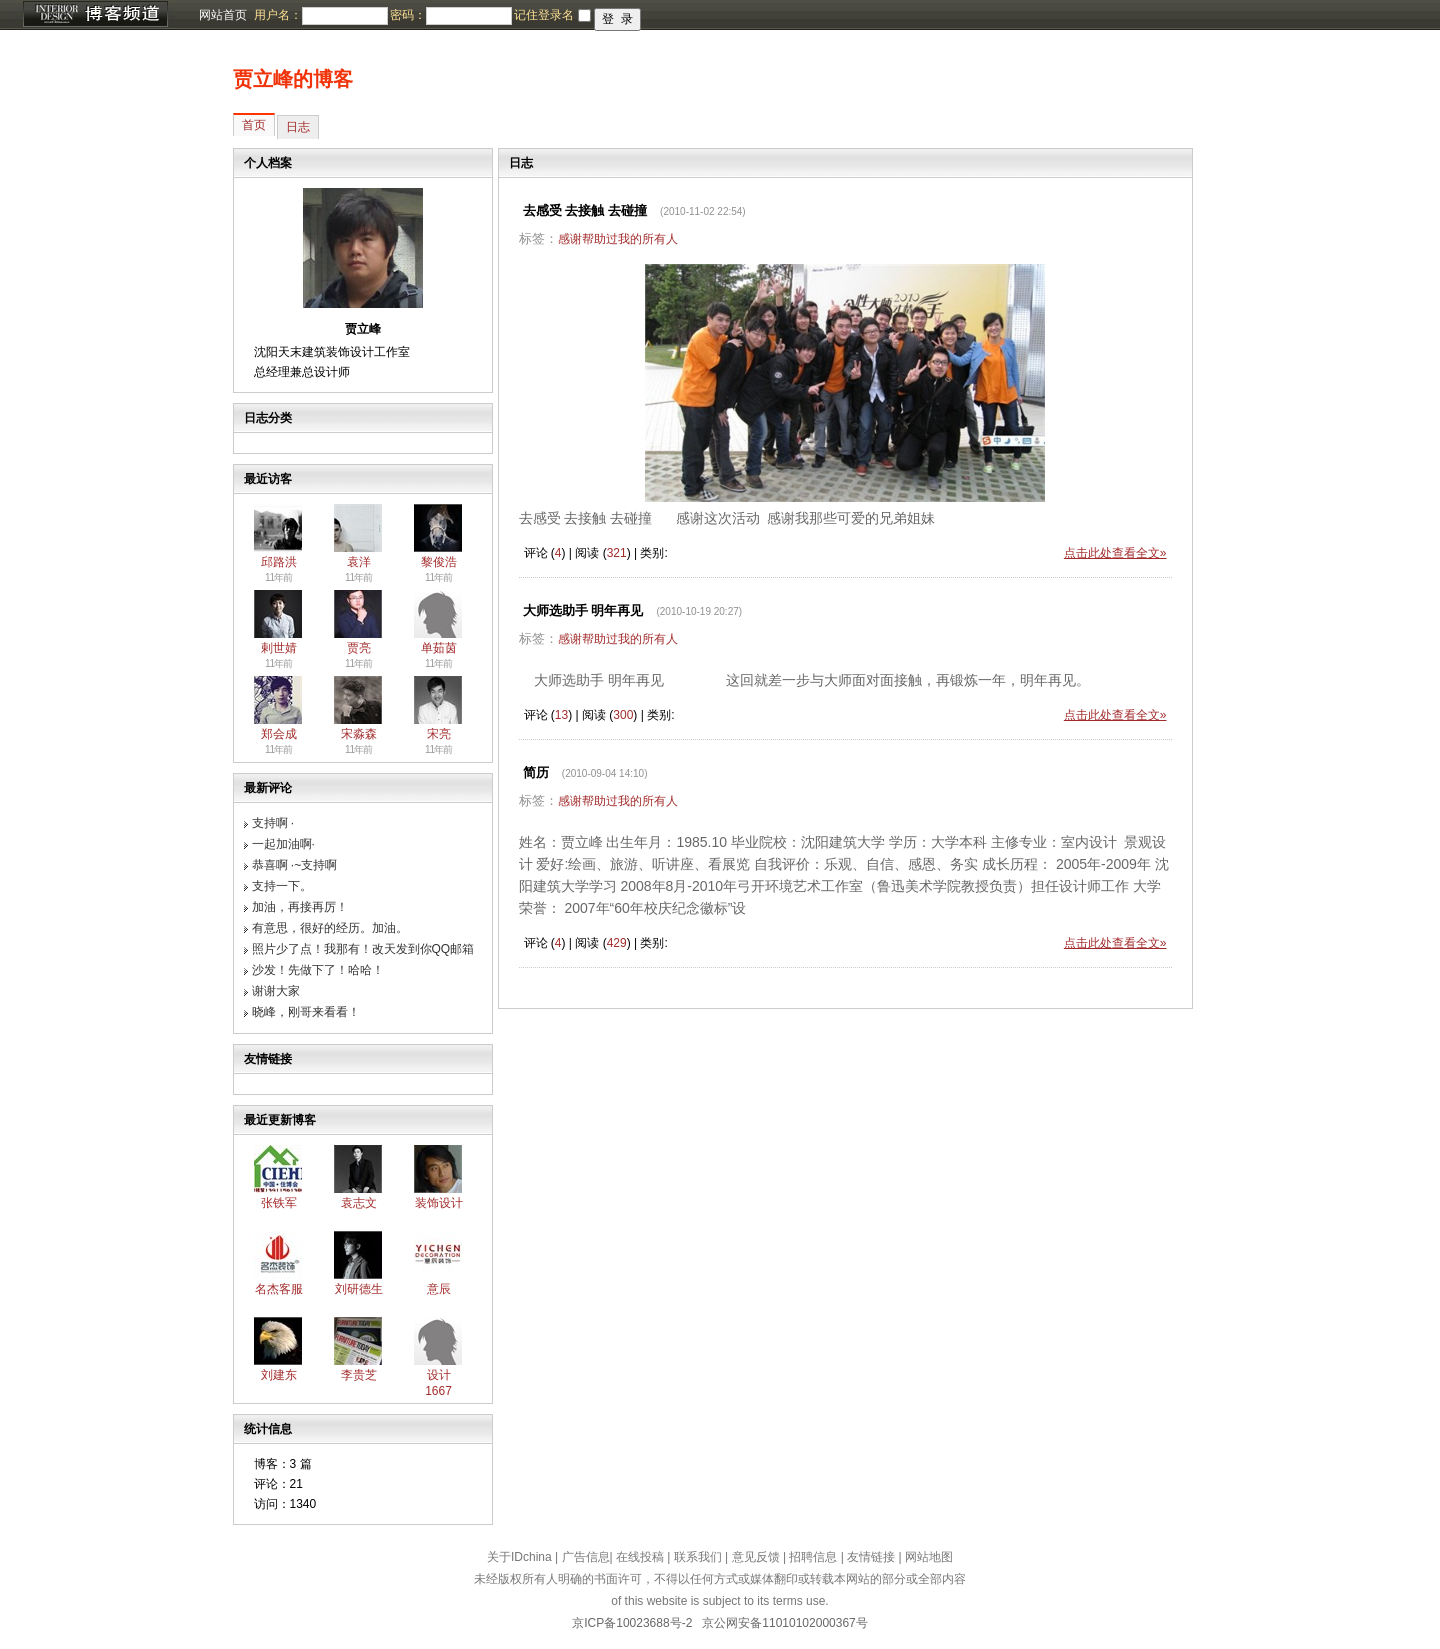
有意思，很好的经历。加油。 (330, 928)
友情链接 (871, 1557)
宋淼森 (359, 734)
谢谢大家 (276, 991)
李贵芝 (359, 1375)
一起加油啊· (283, 844)
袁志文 (359, 1203)
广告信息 (586, 1557)
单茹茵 (439, 648)
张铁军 (279, 1203)
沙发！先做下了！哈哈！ (318, 970)
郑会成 (279, 734)
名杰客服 (279, 1289)
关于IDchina (519, 1557)
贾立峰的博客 (293, 79)
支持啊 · (273, 823)
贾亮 (359, 648)
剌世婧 (279, 648)
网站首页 (223, 15)
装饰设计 (439, 1203)
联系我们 (698, 1557)
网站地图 (929, 1557)
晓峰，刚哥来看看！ (306, 1012)
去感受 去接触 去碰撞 (585, 210)
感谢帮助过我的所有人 (618, 239)
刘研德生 (359, 1289)
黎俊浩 (439, 562)
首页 (254, 125)
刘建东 (279, 1375)
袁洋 (359, 562)
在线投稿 (640, 1557)
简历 (536, 772)
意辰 (439, 1289)
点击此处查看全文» (1115, 553)
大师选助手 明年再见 (583, 610)
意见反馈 (756, 1557)
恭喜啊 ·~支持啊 (295, 865)
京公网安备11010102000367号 (784, 1623)
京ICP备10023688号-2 (632, 1623)
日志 (298, 127)
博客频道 (95, 15)
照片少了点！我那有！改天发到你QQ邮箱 (363, 949)
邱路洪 (279, 562)
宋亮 (439, 734)
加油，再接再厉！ (300, 907)
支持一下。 (282, 886)
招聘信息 (813, 1557)
